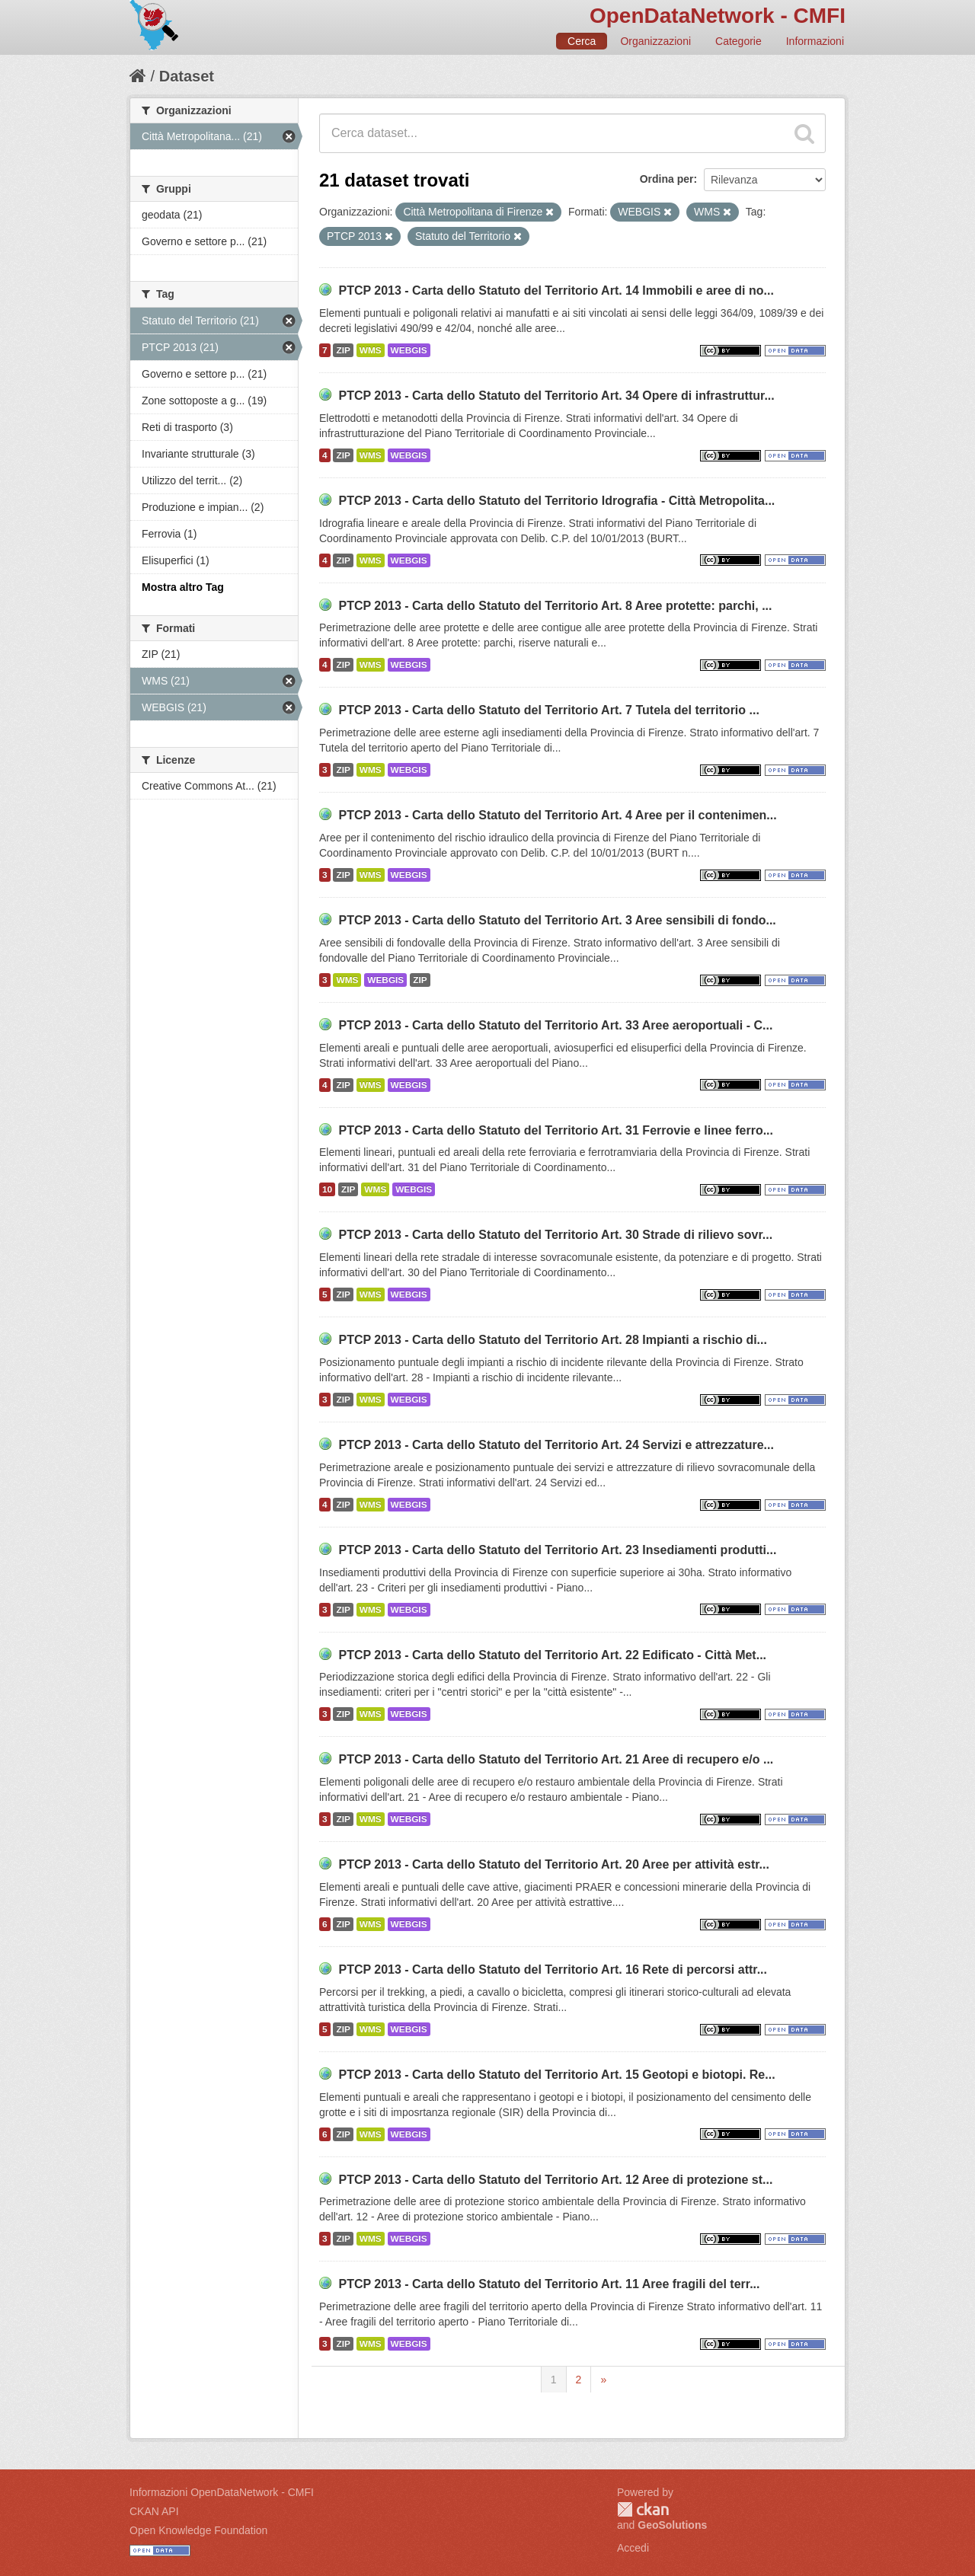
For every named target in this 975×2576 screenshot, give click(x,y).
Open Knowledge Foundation (198, 2530)
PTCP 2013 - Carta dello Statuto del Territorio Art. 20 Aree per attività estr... (553, 1864)
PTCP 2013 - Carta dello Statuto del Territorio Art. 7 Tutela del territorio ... (548, 710)
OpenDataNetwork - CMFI (718, 15)
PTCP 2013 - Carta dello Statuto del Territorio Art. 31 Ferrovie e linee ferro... (555, 1130)
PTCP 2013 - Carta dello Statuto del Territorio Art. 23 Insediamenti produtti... (557, 1549)
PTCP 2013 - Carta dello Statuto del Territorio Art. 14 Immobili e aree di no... (555, 290)
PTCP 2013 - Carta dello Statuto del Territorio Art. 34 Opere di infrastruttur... (556, 395)
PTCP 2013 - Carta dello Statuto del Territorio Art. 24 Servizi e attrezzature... (555, 1444)
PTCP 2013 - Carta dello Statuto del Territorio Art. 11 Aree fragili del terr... (548, 2284)
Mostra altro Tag (183, 587)
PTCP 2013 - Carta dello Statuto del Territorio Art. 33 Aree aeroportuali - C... (555, 1025)
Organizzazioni (655, 41)
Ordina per (667, 179)
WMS (371, 350)
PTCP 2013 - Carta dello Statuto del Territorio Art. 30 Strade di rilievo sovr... (555, 1234)
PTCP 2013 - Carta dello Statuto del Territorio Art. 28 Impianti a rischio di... (552, 1339)
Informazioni (815, 41)
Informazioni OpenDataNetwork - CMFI (221, 2492)
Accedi (633, 2548)
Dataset (186, 76)
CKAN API (154, 2511)
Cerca (581, 41)
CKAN (643, 2509)
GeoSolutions (672, 2525)
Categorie (738, 41)
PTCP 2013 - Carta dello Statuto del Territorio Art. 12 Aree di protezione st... (555, 2179)
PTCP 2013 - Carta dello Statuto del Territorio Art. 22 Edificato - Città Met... (552, 1655)
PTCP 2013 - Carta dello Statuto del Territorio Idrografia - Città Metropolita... (556, 500)
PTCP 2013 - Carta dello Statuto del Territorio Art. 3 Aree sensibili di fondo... (556, 920)
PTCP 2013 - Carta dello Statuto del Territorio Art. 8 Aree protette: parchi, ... (555, 605)
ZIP (343, 350)
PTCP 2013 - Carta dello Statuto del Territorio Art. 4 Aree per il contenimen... (557, 815)
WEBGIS (409, 350)
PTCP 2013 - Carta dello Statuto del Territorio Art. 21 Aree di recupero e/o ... (555, 1759)
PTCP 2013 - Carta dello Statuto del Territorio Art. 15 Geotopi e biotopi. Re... (556, 2074)
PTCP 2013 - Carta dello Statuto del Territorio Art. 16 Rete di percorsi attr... (552, 1969)
